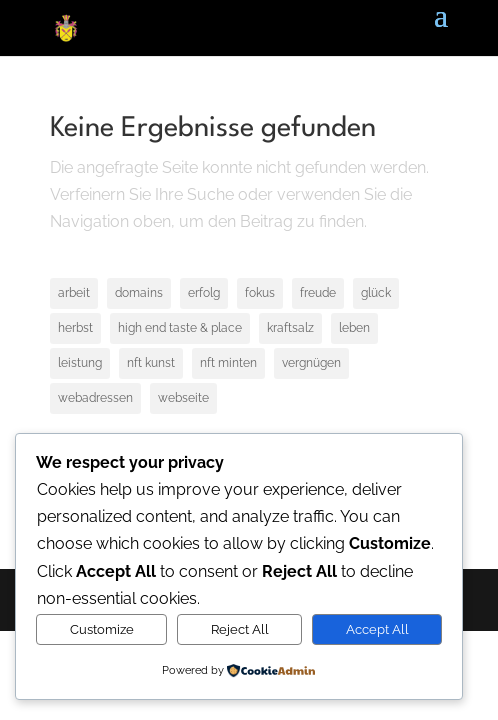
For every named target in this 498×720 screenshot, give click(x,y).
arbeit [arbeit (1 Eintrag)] (74, 293)
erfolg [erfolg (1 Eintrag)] (204, 293)
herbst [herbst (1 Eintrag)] (75, 328)
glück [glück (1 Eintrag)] (376, 293)
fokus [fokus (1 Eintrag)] (260, 293)
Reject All (240, 629)
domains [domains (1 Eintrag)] (139, 293)
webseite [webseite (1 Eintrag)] (183, 398)
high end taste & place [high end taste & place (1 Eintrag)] (180, 328)
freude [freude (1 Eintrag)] (318, 293)
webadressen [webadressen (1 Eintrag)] (95, 398)
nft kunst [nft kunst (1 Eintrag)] (151, 363)
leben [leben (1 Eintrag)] (354, 328)
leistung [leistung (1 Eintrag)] (80, 363)
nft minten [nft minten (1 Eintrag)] (228, 363)
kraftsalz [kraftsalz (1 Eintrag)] (290, 328)
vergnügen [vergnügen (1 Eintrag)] (311, 363)
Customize (102, 629)
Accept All (377, 629)
